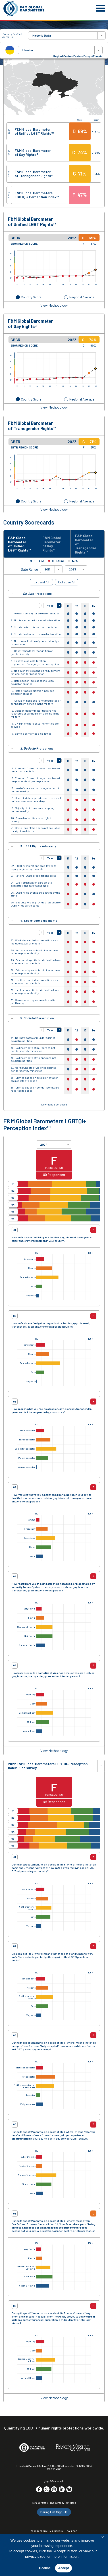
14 (93, 606)
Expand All (41, 582)
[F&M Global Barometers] (24, 8)
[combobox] (67, 35)
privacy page (35, 2556)
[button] (41, 605)
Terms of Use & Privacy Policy (48, 2502)
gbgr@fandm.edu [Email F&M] (54, 2481)
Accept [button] (63, 2568)
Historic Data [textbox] (41, 35)
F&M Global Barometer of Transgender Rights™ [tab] (85, 543)
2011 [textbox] (47, 569)
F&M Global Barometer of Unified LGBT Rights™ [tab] (19, 543)
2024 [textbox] (44, 1144)
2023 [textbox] (72, 569)
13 (85, 606)
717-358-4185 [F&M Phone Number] (54, 2469)
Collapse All (66, 582)
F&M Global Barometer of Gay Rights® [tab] (51, 543)
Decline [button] (44, 2568)
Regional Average (81, 297)
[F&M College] (73, 2448)
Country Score (31, 297)
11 (68, 606)
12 (76, 606)
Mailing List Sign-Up (54, 2512)
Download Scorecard (54, 1104)
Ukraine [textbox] (27, 50)
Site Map (71, 2502)
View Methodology (54, 305)
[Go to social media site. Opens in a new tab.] (39, 2489)
